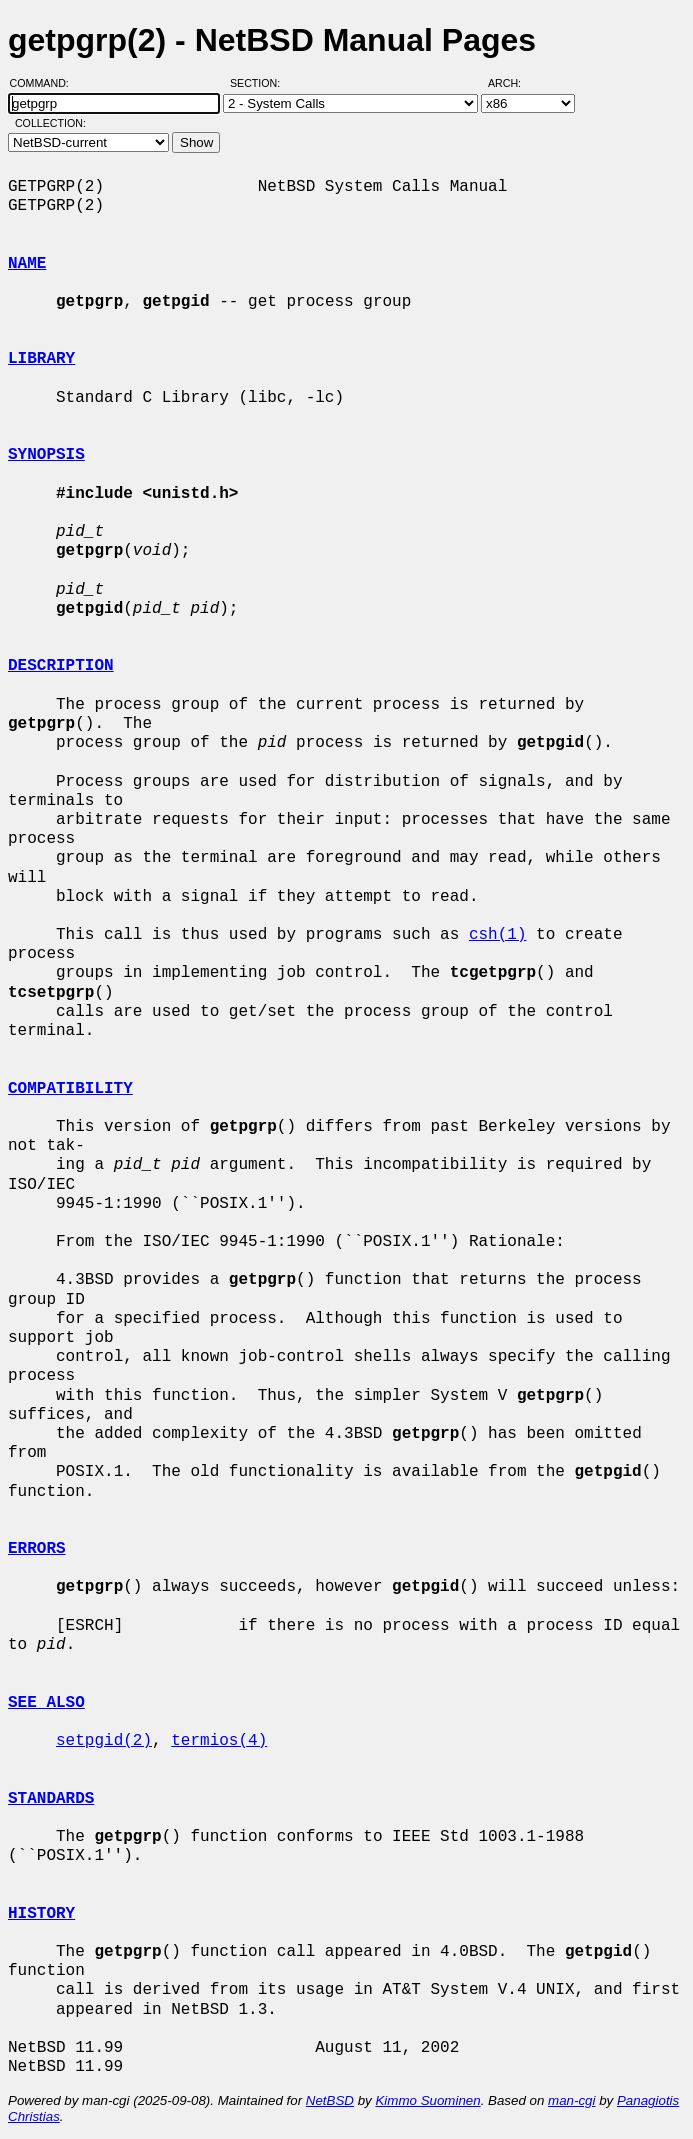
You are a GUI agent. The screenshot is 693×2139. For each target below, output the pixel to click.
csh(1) (498, 935)
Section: (259, 83)
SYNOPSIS (46, 455)
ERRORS (37, 1549)
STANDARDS (51, 1799)
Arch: (513, 83)
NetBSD (330, 2100)
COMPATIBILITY (70, 1089)
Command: (45, 83)
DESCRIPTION (61, 666)
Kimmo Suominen (427, 2100)
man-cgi (571, 2100)
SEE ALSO (46, 1703)
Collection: (50, 123)
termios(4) (219, 1741)
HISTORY (41, 1914)
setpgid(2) (104, 1741)
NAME (27, 264)
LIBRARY (41, 359)
